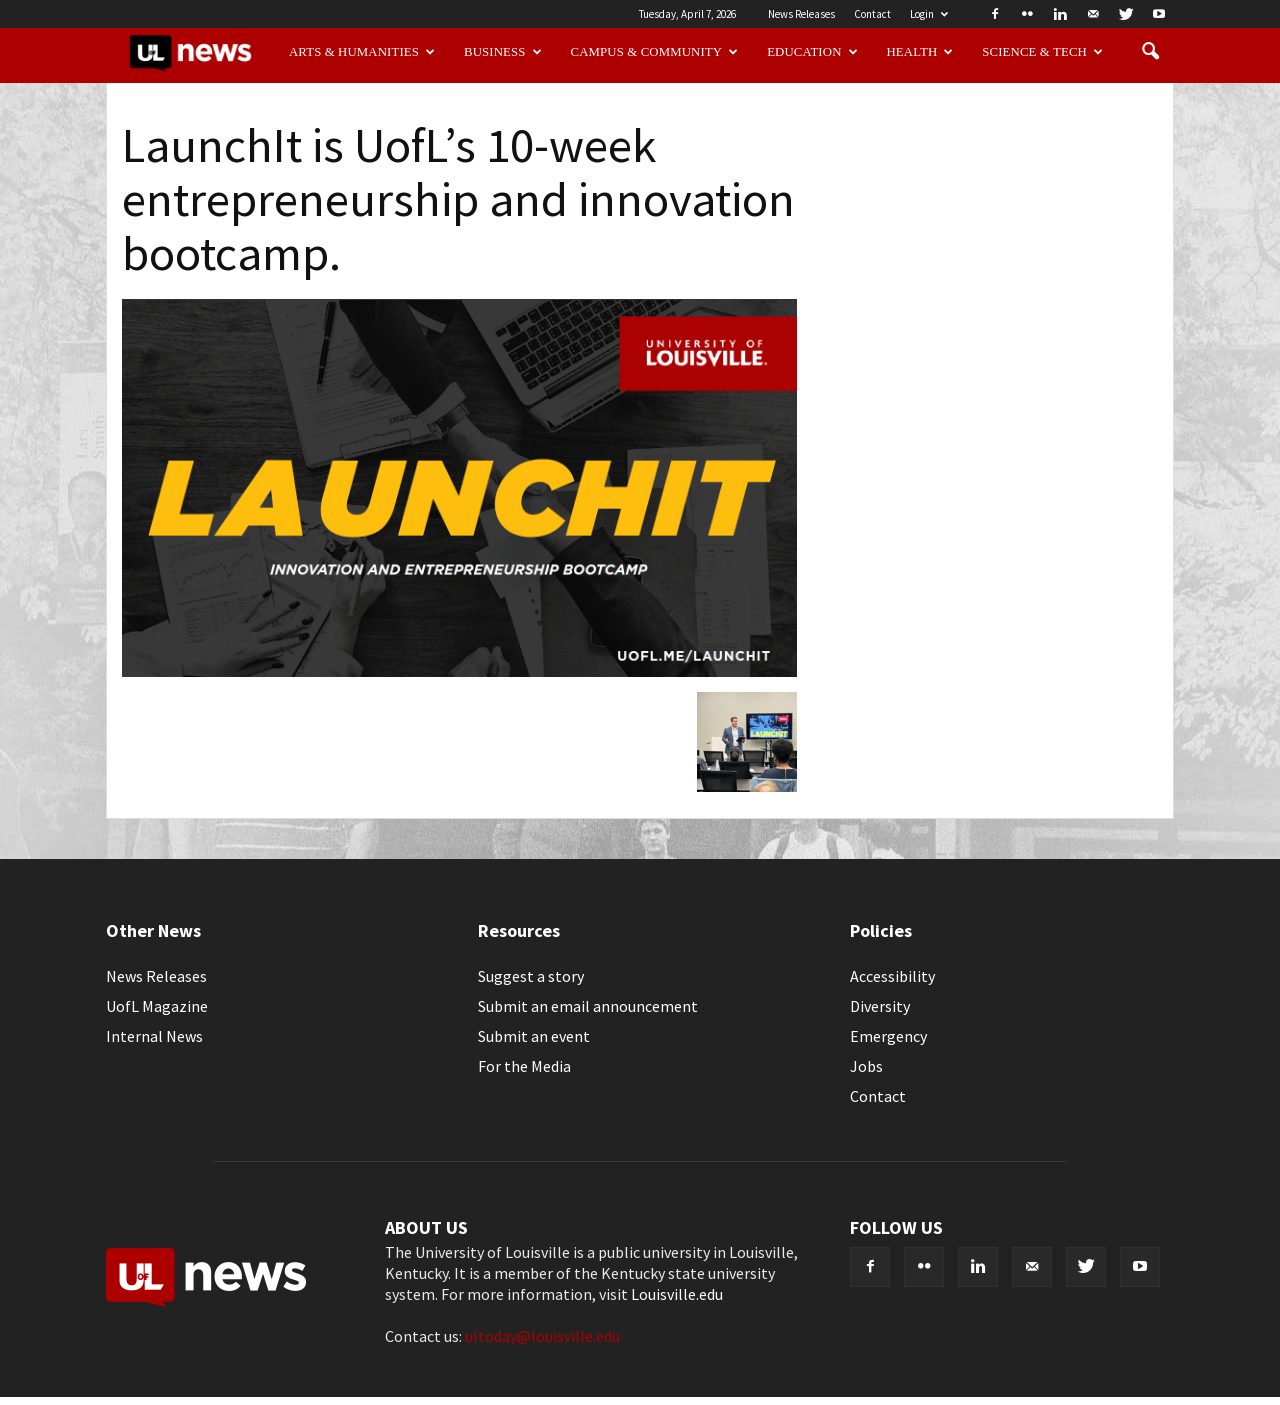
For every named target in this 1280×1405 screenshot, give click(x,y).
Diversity (880, 1006)
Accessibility (892, 976)
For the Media (524, 1066)
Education (812, 52)
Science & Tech (1042, 52)
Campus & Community (655, 52)
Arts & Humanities (362, 52)
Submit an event (534, 1036)
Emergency (888, 1036)
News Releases (801, 14)
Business (503, 52)
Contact (872, 14)
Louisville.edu (677, 1294)
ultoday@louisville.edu (542, 1336)
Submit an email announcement (588, 1006)
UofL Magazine (157, 1006)
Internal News (154, 1036)
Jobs (866, 1066)
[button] (1150, 52)
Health (920, 52)
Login (929, 14)
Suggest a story (531, 976)
